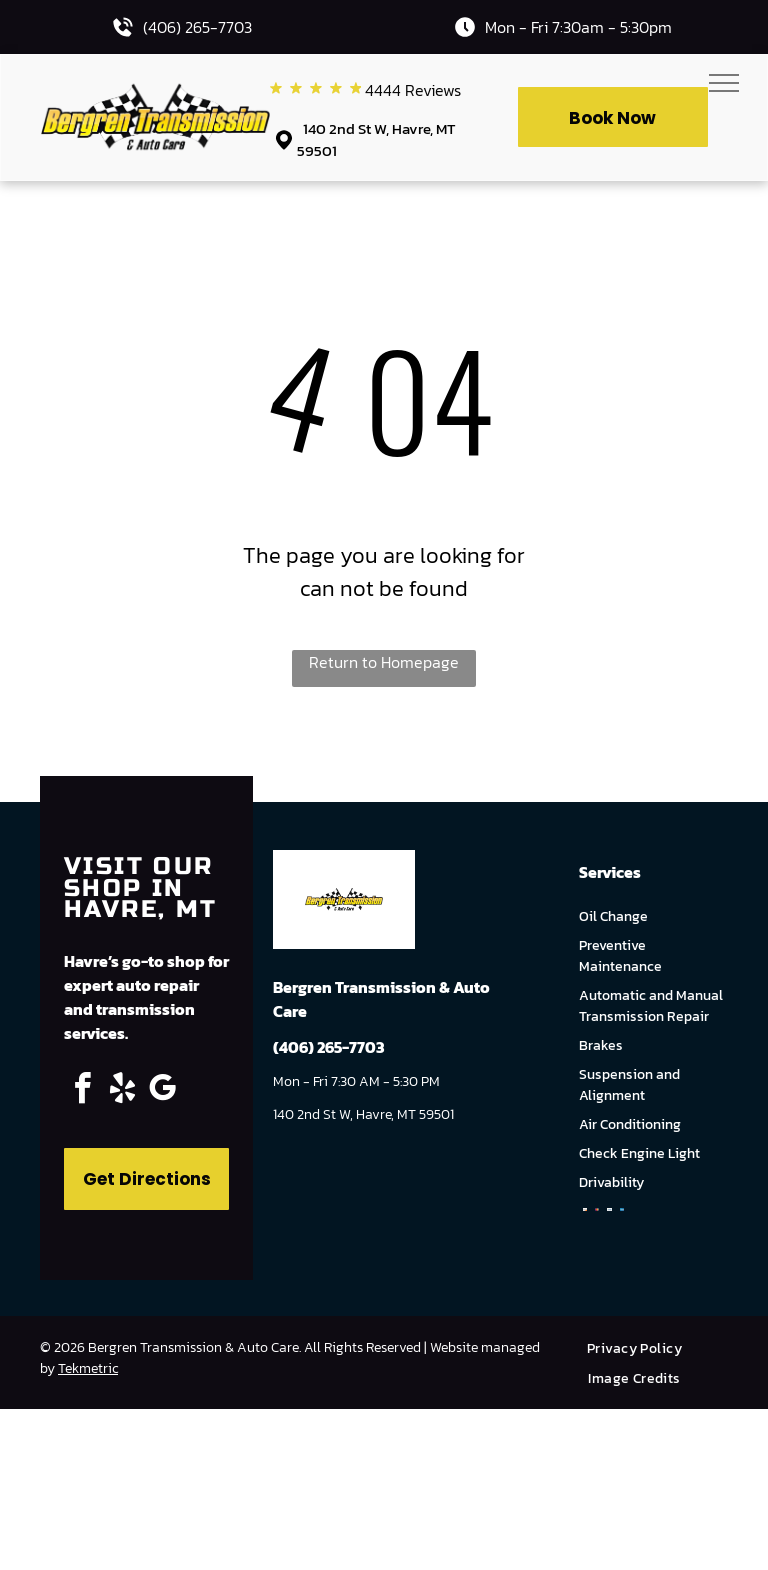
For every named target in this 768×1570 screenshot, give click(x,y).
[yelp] (122, 1091)
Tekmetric (88, 1368)
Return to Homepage (384, 662)
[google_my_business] (162, 1091)
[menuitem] (642, 1348)
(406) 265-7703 (197, 27)
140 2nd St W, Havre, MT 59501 (376, 140)
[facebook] (82, 1091)
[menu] (724, 83)
